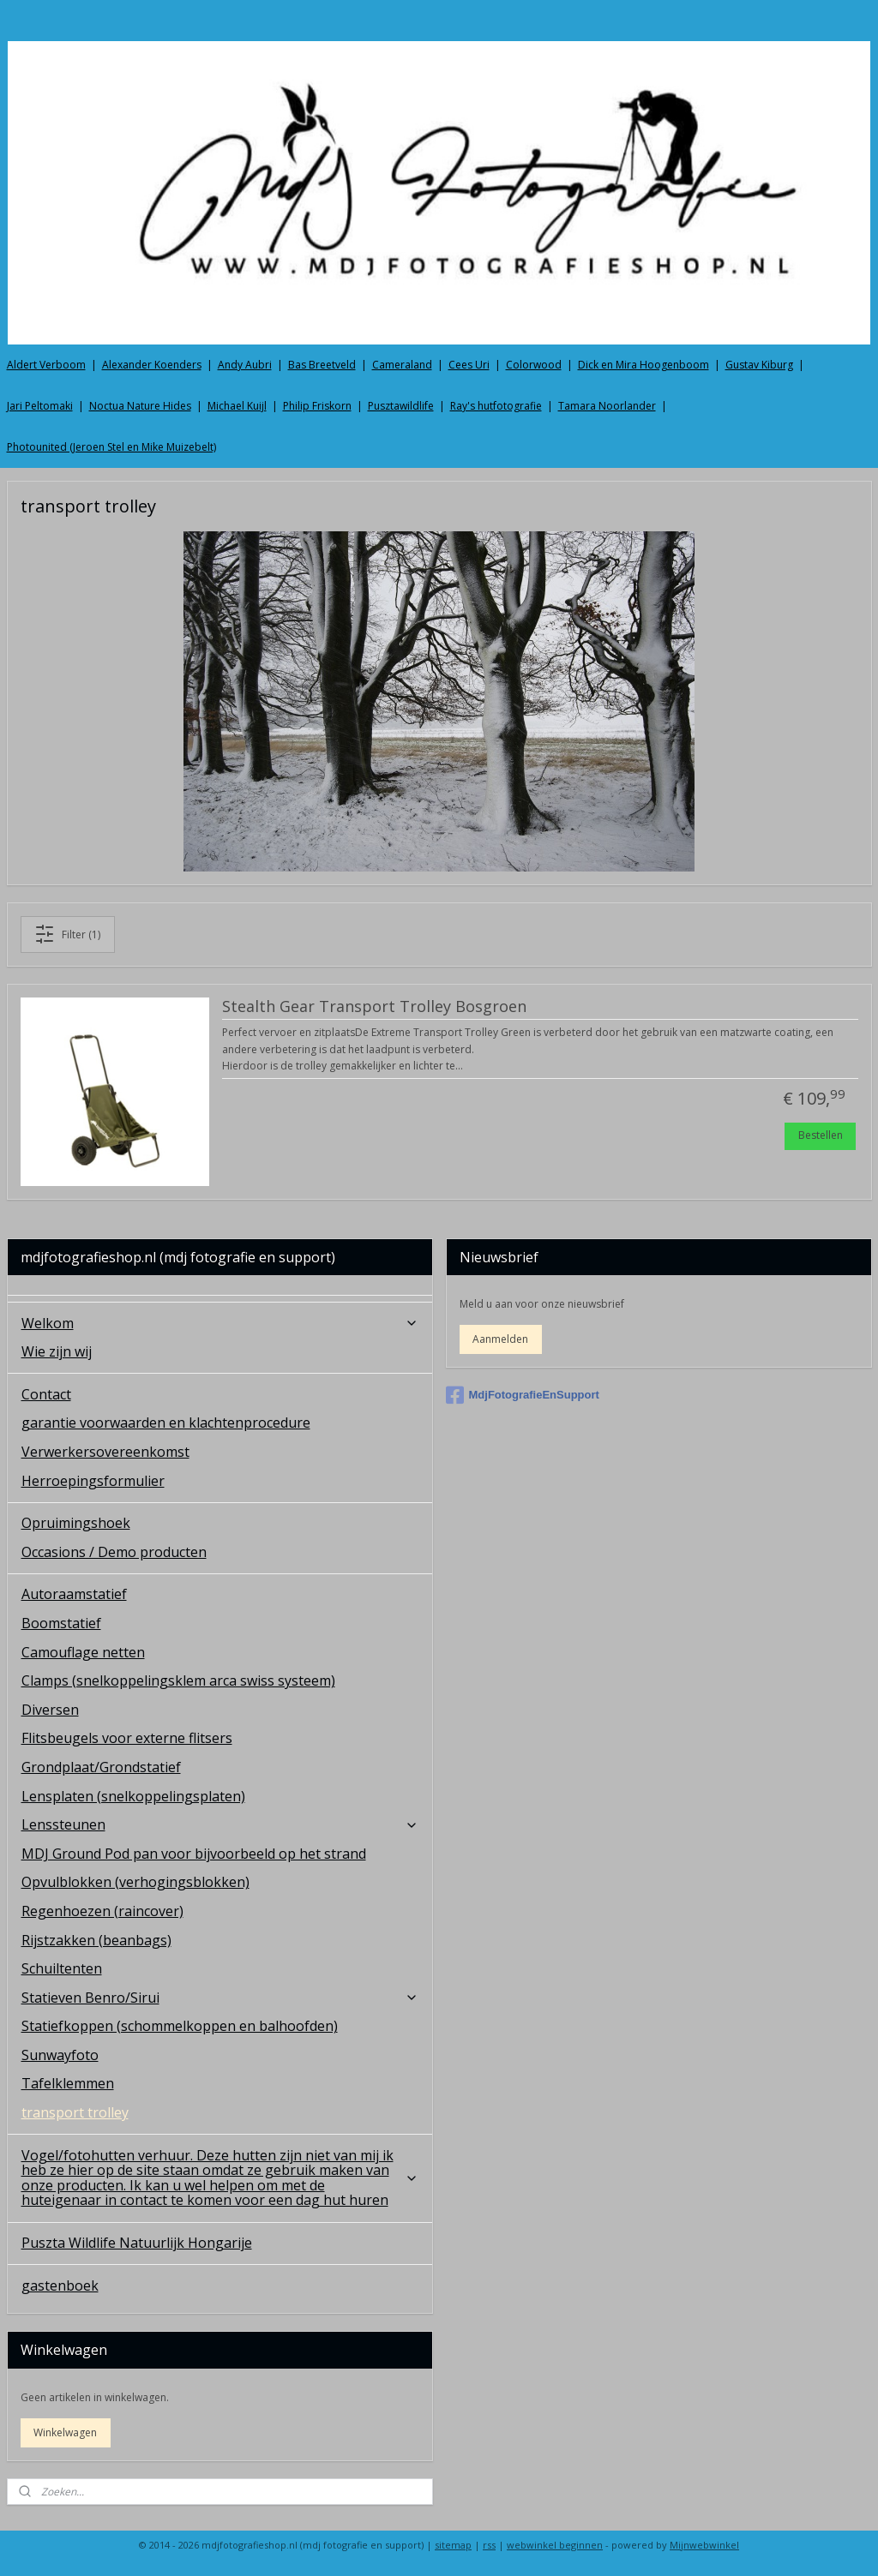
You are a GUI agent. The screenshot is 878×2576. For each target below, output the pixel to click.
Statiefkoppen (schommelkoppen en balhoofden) (179, 2025)
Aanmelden (500, 1339)
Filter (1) (67, 934)
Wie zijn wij (56, 1351)
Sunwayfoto (60, 2055)
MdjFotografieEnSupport (522, 1395)
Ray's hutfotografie (496, 405)
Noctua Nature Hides (140, 405)
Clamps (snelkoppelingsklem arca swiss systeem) (178, 1680)
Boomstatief (61, 1623)
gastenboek (60, 2285)
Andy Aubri (245, 364)
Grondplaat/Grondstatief (101, 1767)
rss (489, 2544)
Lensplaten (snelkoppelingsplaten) (133, 1796)
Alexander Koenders (151, 364)
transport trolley (75, 2112)
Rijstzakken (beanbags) (96, 1940)
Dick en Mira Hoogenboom (643, 364)
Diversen (50, 1709)
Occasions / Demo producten (114, 1552)
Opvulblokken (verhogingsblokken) (135, 1881)
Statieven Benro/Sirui (219, 1997)
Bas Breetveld (322, 364)
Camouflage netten (83, 1652)
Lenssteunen (219, 1824)
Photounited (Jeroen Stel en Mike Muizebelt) (111, 447)
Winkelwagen (65, 2432)
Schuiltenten (61, 1968)
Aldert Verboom (46, 364)
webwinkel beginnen (555, 2544)
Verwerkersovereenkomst (105, 1451)
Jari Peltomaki (40, 405)
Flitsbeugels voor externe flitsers (126, 1737)
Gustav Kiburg (759, 364)
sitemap (453, 2544)
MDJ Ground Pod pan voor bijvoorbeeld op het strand (193, 1853)
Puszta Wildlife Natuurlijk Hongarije (136, 2242)
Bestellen (820, 1135)
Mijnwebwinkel (704, 2544)
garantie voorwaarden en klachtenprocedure (165, 1422)
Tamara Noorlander (607, 405)
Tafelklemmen (67, 2083)
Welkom (219, 1323)
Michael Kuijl (237, 405)
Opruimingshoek (75, 1522)
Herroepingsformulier (93, 1480)
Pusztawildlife (401, 405)
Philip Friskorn (317, 405)
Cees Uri (469, 364)
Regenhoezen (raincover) (102, 1911)
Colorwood (534, 364)
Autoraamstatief (74, 1594)
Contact (46, 1394)
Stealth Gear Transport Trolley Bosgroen (374, 1006)
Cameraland (402, 364)
